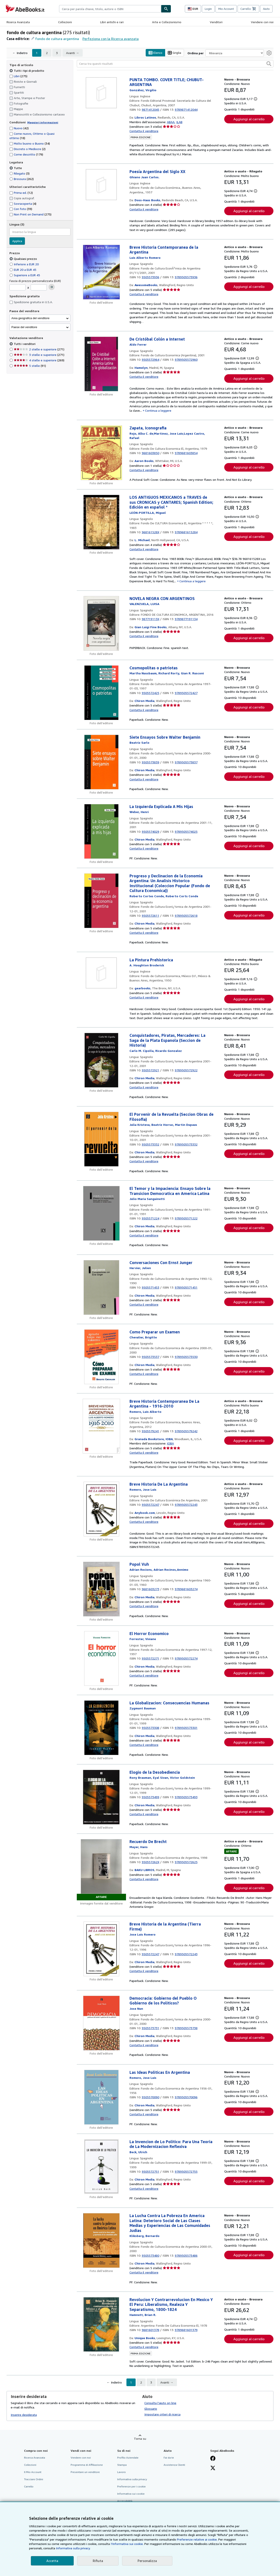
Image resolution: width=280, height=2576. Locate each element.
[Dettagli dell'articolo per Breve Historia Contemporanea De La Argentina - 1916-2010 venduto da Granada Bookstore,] (101, 1426)
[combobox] (110, 8)
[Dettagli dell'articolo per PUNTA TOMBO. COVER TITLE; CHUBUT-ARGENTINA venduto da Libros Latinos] (101, 92)
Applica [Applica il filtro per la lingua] (17, 241)
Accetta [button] (52, 2561)
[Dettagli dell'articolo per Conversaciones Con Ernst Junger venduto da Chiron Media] (101, 1287)
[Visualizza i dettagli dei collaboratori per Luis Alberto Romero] (145, 257)
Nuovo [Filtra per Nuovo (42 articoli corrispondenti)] (19, 128)
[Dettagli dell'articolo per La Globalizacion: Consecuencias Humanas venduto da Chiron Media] (101, 1727)
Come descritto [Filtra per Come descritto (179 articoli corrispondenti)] (26, 154)
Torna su (140, 2438)
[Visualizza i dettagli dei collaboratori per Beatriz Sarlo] (139, 742)
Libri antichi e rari (112, 22)
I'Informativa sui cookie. (127, 2544)
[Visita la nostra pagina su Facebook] (212, 2459)
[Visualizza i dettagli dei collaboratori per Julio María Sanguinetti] (147, 1199)
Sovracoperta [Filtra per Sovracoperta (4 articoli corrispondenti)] (22, 203)
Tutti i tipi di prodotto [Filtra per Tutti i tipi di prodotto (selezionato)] (27, 70)
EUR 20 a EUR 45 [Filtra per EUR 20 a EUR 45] (23, 269)
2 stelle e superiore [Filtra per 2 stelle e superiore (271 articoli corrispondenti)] (39, 349)
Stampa (122, 2464)
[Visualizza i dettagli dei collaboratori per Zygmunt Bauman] (143, 1708)
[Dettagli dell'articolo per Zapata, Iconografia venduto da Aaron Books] (101, 452)
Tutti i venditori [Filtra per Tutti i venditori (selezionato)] (25, 344)
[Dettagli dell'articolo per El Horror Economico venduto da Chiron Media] (101, 1658)
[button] (268, 63)
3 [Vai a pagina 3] (57, 53)
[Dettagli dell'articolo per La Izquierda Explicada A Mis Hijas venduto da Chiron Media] (101, 831)
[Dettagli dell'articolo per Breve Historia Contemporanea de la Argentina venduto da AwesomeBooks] (101, 272)
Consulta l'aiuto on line (160, 2403)
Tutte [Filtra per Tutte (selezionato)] (16, 168)
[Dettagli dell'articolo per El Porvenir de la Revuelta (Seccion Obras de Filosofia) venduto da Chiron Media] (101, 1139)
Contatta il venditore (144, 131)
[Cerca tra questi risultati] (175, 63)
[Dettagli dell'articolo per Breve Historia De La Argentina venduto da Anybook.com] (101, 1509)
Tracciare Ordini (33, 2479)
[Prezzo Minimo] (17, 287)
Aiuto (266, 8)
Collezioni (65, 22)
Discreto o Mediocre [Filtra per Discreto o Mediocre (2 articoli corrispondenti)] (27, 149)
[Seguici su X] (212, 2468)
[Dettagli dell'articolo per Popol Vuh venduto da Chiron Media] (101, 1589)
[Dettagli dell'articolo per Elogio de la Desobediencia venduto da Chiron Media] (101, 1797)
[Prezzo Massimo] (39, 287)
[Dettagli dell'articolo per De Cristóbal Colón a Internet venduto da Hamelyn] (101, 364)
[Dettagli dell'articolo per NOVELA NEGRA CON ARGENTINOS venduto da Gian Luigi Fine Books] (101, 623)
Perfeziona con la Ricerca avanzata (110, 39)
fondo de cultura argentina (57, 39)
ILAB (179, 122)
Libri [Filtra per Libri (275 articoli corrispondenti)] (18, 76)
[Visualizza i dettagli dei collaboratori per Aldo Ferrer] (138, 344)
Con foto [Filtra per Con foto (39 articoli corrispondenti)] (20, 209)
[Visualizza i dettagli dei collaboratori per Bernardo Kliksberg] (144, 2236)
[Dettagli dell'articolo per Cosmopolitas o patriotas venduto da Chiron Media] (101, 692)
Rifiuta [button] (98, 2561)
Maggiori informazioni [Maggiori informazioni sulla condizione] (42, 122)
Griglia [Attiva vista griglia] (174, 53)
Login (208, 8)
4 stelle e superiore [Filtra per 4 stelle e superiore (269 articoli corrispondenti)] (39, 360)
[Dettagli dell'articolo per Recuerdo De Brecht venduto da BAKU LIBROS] (101, 1869)
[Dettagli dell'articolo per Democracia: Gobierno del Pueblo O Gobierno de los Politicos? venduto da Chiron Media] (101, 2023)
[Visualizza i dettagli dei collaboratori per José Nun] (136, 2008)
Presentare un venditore (85, 2472)
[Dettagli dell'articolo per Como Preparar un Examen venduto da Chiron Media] (101, 1356)
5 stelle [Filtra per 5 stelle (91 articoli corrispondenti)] (30, 365)
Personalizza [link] (147, 2561)
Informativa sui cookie (131, 2493)
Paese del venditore (24, 327)
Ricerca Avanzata (18, 22)
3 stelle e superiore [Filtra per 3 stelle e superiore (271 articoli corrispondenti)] (39, 355)
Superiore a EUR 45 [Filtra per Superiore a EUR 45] (25, 275)
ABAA (171, 122)
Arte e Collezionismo (166, 22)
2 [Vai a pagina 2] (47, 53)
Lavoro (121, 2472)
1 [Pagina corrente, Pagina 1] (37, 53)
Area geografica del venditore (30, 318)
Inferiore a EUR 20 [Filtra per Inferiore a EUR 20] (24, 264)
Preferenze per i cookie (131, 2486)
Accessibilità (124, 2501)
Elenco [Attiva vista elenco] (155, 53)
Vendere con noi (262, 22)
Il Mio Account (32, 2472)
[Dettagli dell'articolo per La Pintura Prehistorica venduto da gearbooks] (101, 972)
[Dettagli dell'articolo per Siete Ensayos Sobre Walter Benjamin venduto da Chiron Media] (101, 762)
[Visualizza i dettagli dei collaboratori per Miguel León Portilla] (148, 512)
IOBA (170, 1443)
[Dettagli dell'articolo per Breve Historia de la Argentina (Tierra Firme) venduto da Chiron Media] (101, 1949)
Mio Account (226, 8)
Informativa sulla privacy (132, 2479)
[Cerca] (166, 8)
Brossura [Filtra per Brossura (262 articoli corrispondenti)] (21, 179)
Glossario (150, 2408)
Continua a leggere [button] (158, 410)
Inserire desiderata (24, 2415)
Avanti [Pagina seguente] (70, 53)
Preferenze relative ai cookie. (197, 2539)
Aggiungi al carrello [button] (248, 119)
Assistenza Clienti (174, 2464)
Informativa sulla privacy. (73, 2548)
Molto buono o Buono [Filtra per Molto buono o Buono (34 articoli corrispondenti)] (29, 143)
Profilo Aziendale (127, 2457)
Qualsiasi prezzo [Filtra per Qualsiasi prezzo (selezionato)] (23, 259)
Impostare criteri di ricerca (162, 2414)
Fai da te (169, 2457)
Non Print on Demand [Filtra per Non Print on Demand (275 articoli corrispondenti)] (30, 214)
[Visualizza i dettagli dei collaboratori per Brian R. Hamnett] (143, 2315)
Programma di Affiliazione (87, 2464)
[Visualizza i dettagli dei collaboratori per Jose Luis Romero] (143, 1489)
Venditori (216, 22)
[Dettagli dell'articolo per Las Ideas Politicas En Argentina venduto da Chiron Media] (101, 2097)
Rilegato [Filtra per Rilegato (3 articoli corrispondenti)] (19, 173)
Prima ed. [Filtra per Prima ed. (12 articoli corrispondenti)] (21, 192)
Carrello (28, 2486)
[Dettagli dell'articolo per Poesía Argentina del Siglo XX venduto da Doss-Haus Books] (101, 184)
